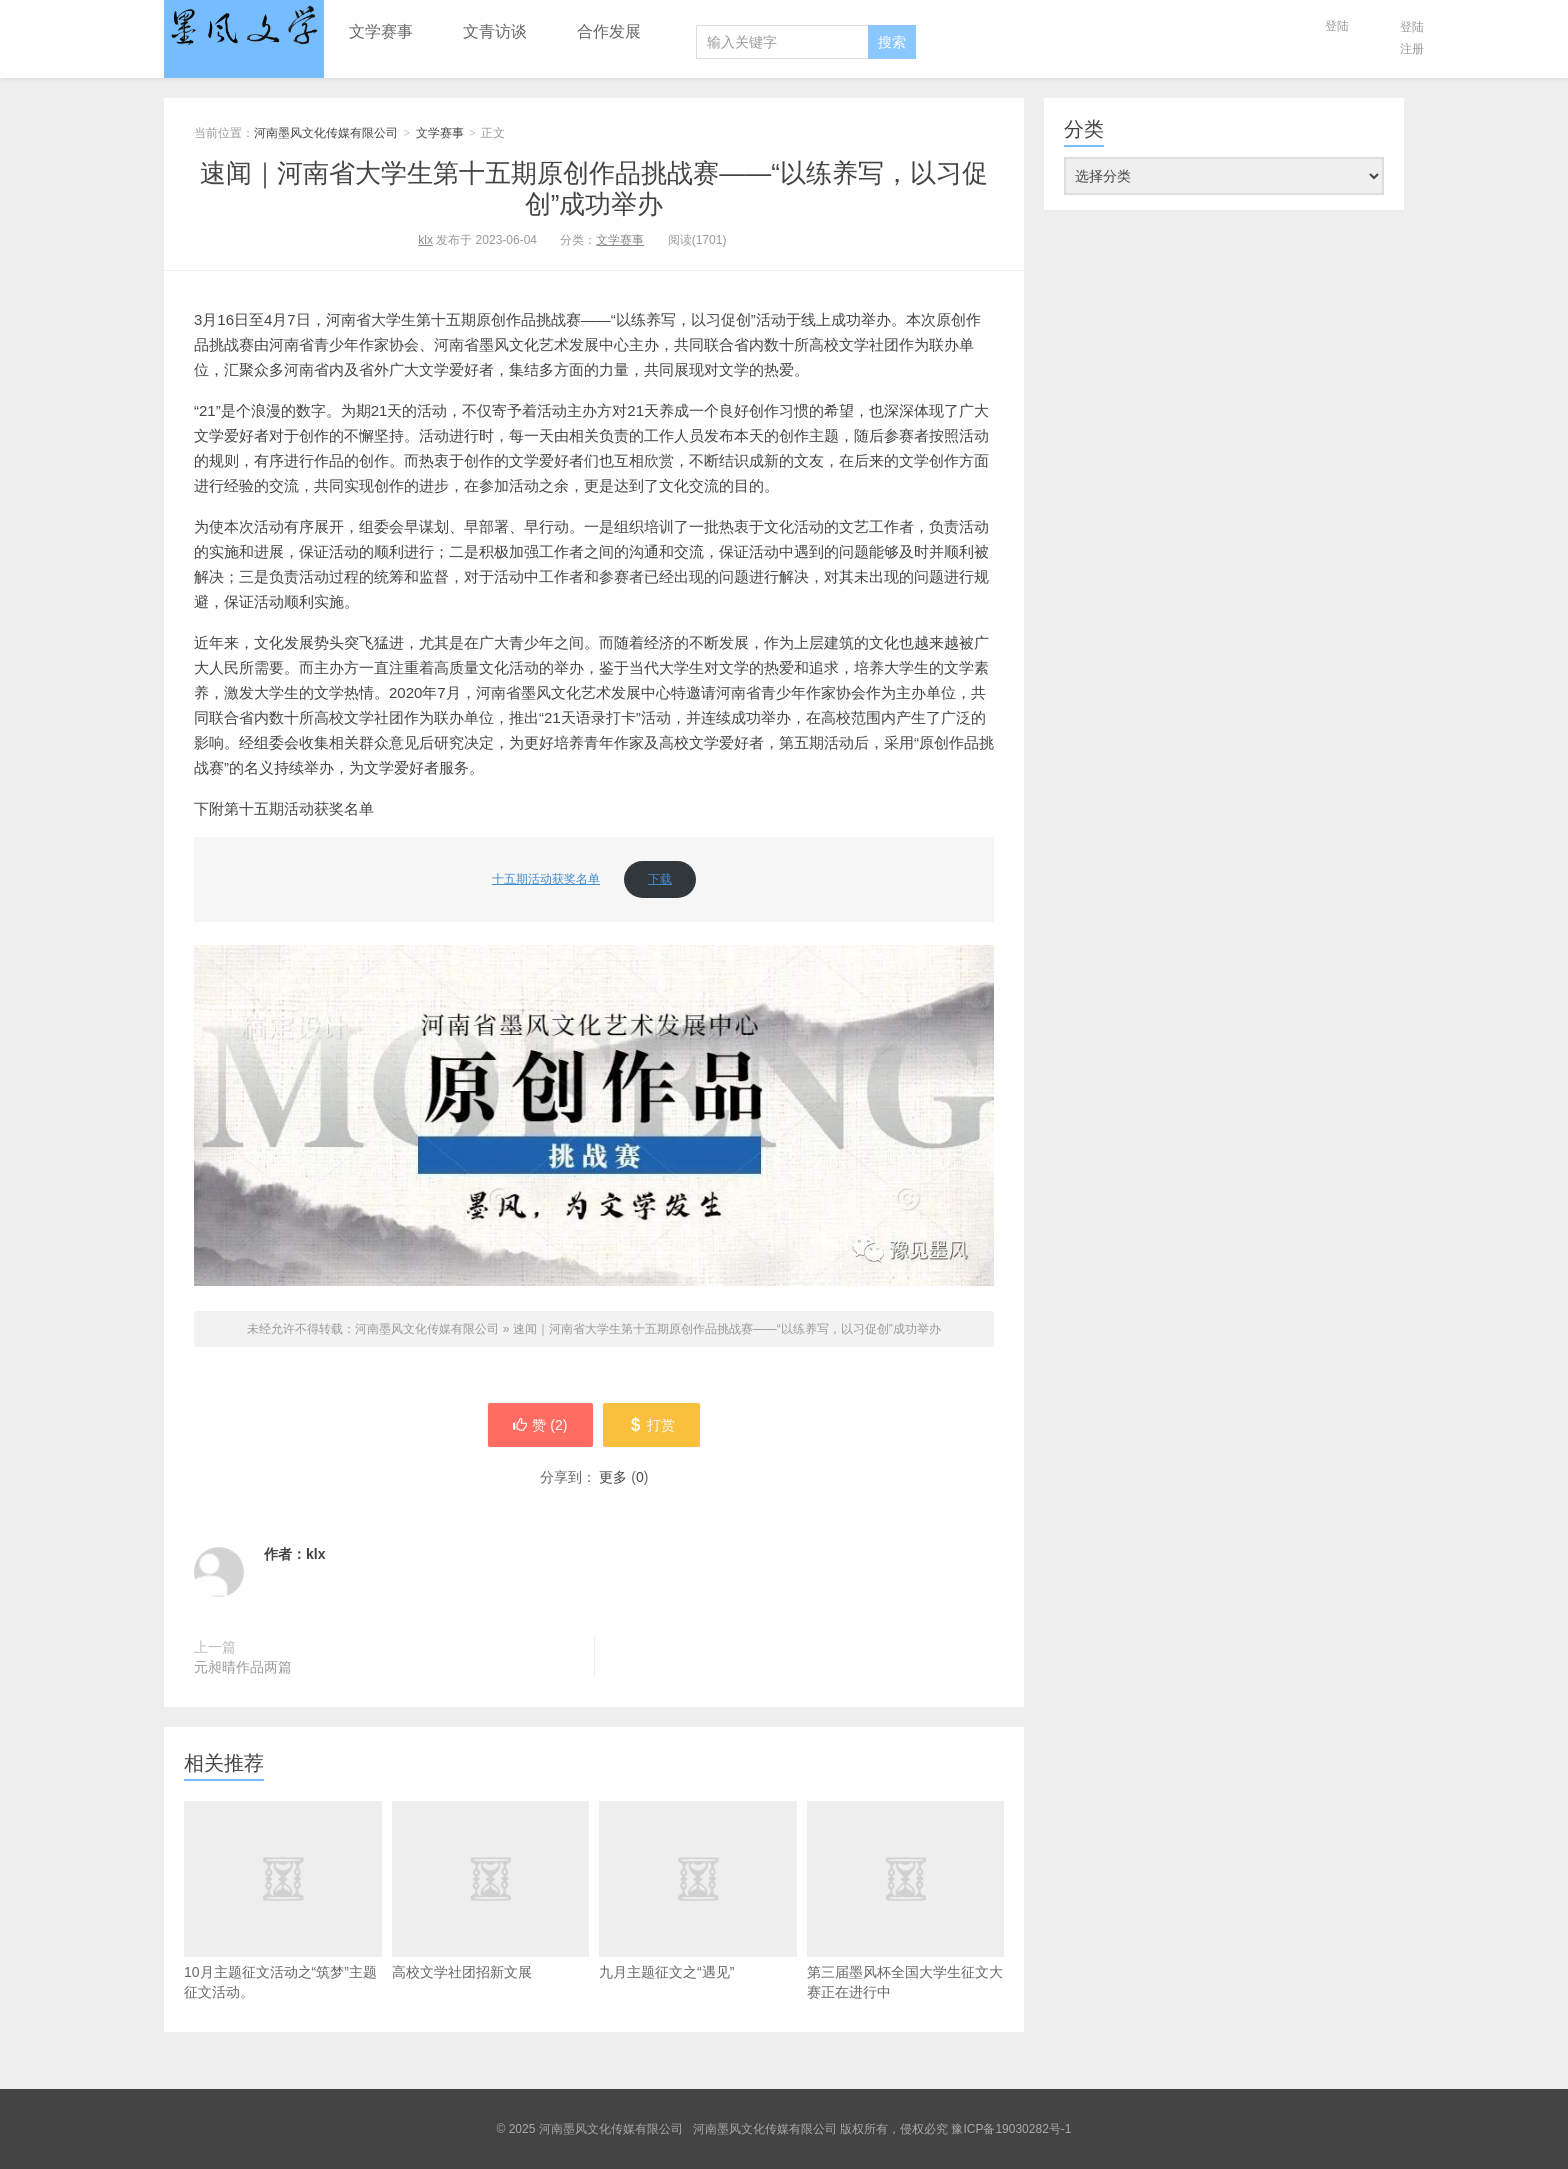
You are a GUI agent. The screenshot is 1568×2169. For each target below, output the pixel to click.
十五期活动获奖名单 (546, 879)
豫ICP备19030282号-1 (1011, 2129)
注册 (1412, 49)
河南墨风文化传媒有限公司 (244, 27)
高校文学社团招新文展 (491, 1890)
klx (425, 240)
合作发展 (609, 31)
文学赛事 (381, 31)
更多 (613, 1477)
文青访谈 (495, 31)
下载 (660, 879)
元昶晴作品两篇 (243, 1667)
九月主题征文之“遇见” (698, 1890)
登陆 (1337, 26)
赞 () (540, 1425)
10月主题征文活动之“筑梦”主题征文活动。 (283, 1936)
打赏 (651, 1425)
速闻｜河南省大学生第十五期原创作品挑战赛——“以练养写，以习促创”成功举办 (594, 188)
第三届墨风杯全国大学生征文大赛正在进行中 (906, 1900)
